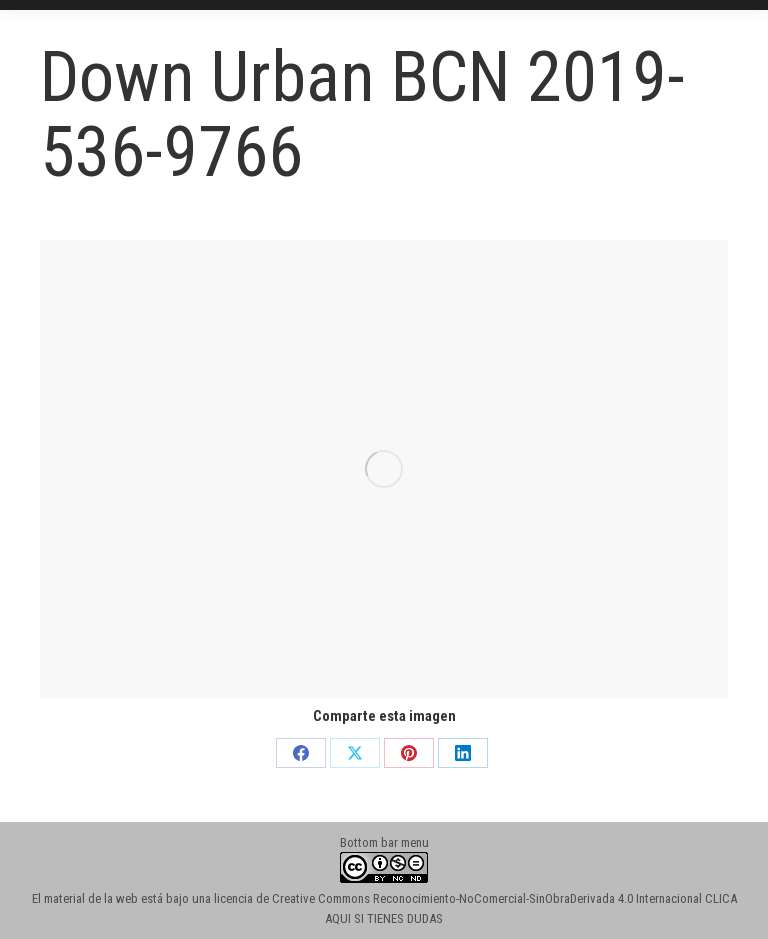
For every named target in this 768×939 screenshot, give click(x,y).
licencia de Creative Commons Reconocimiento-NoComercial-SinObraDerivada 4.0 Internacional (458, 898)
